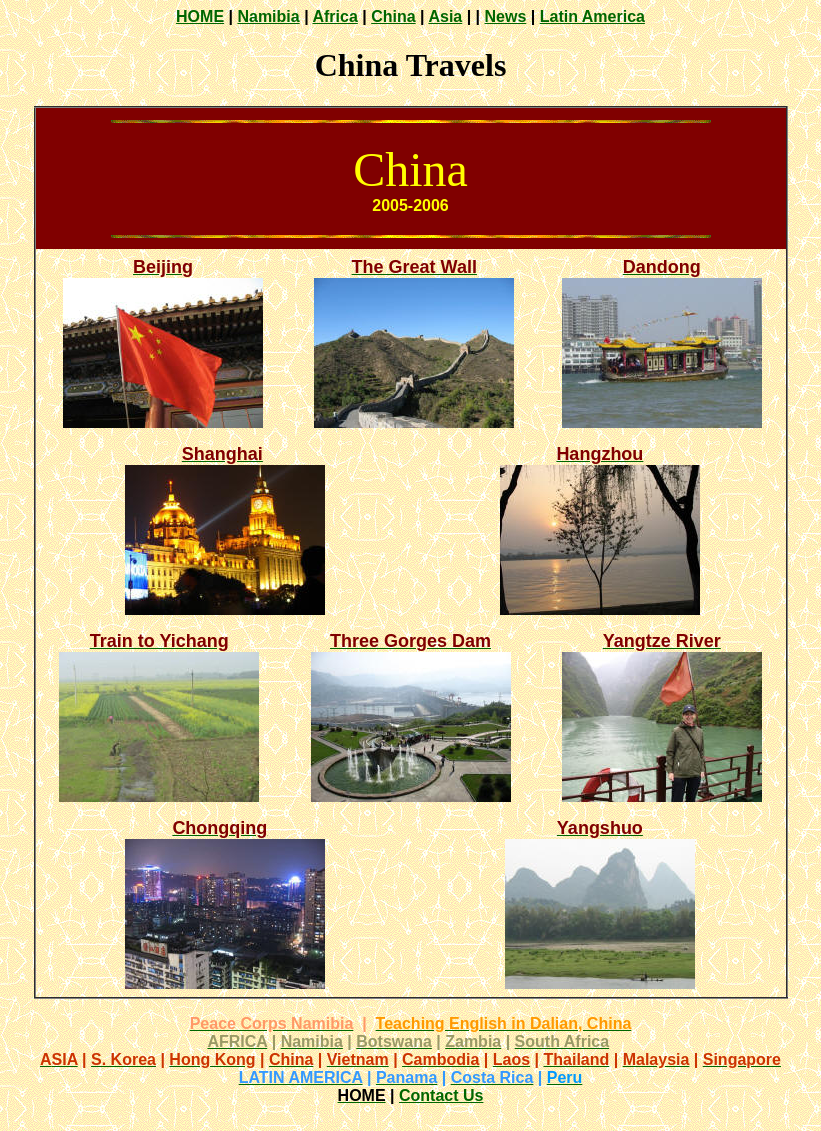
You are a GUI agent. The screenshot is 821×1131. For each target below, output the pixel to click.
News (506, 16)
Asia (445, 16)
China (393, 16)
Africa (334, 16)
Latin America (592, 16)
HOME (200, 16)
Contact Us (441, 1095)
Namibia (268, 16)
